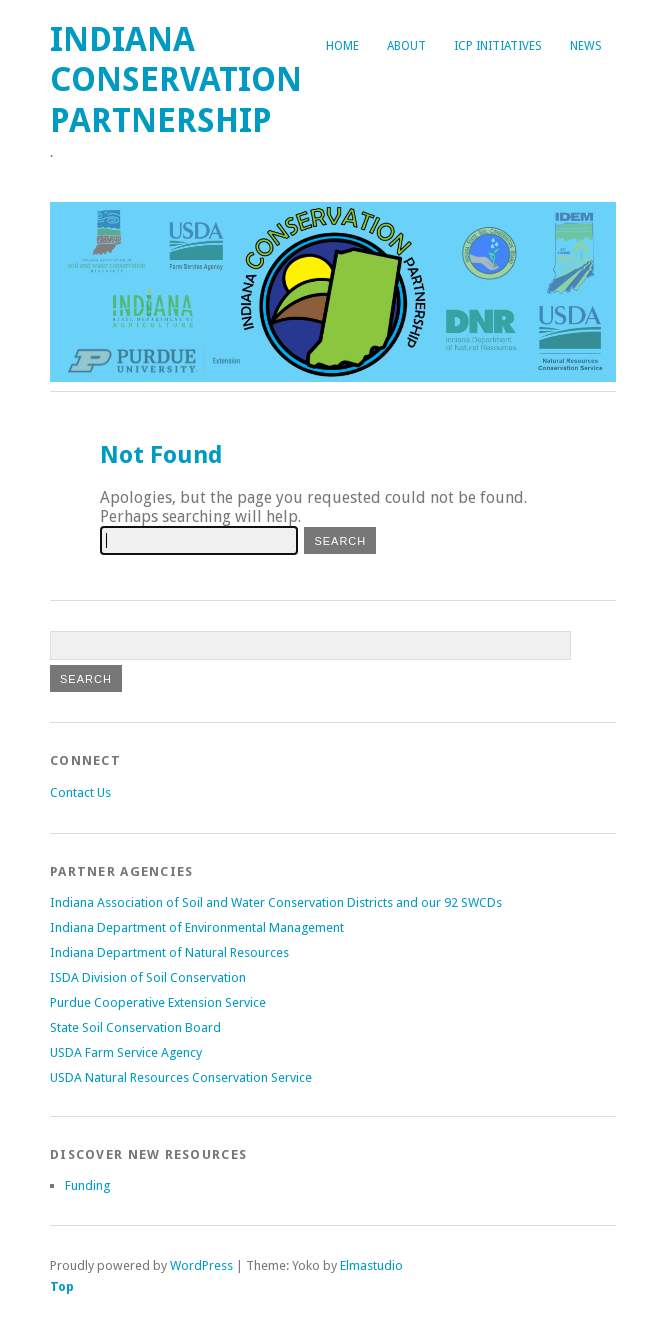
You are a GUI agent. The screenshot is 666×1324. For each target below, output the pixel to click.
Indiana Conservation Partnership (176, 80)
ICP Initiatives (498, 46)
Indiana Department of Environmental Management (197, 927)
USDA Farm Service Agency (126, 1052)
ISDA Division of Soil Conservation (148, 977)
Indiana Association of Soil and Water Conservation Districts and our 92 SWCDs (276, 902)
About (406, 46)
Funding (87, 1185)
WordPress (201, 1265)
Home (342, 46)
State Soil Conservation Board (135, 1027)
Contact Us (80, 792)
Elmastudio (371, 1265)
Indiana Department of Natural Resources (169, 952)
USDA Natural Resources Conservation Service (181, 1077)
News (586, 46)
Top (62, 1286)
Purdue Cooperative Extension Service (158, 1002)
